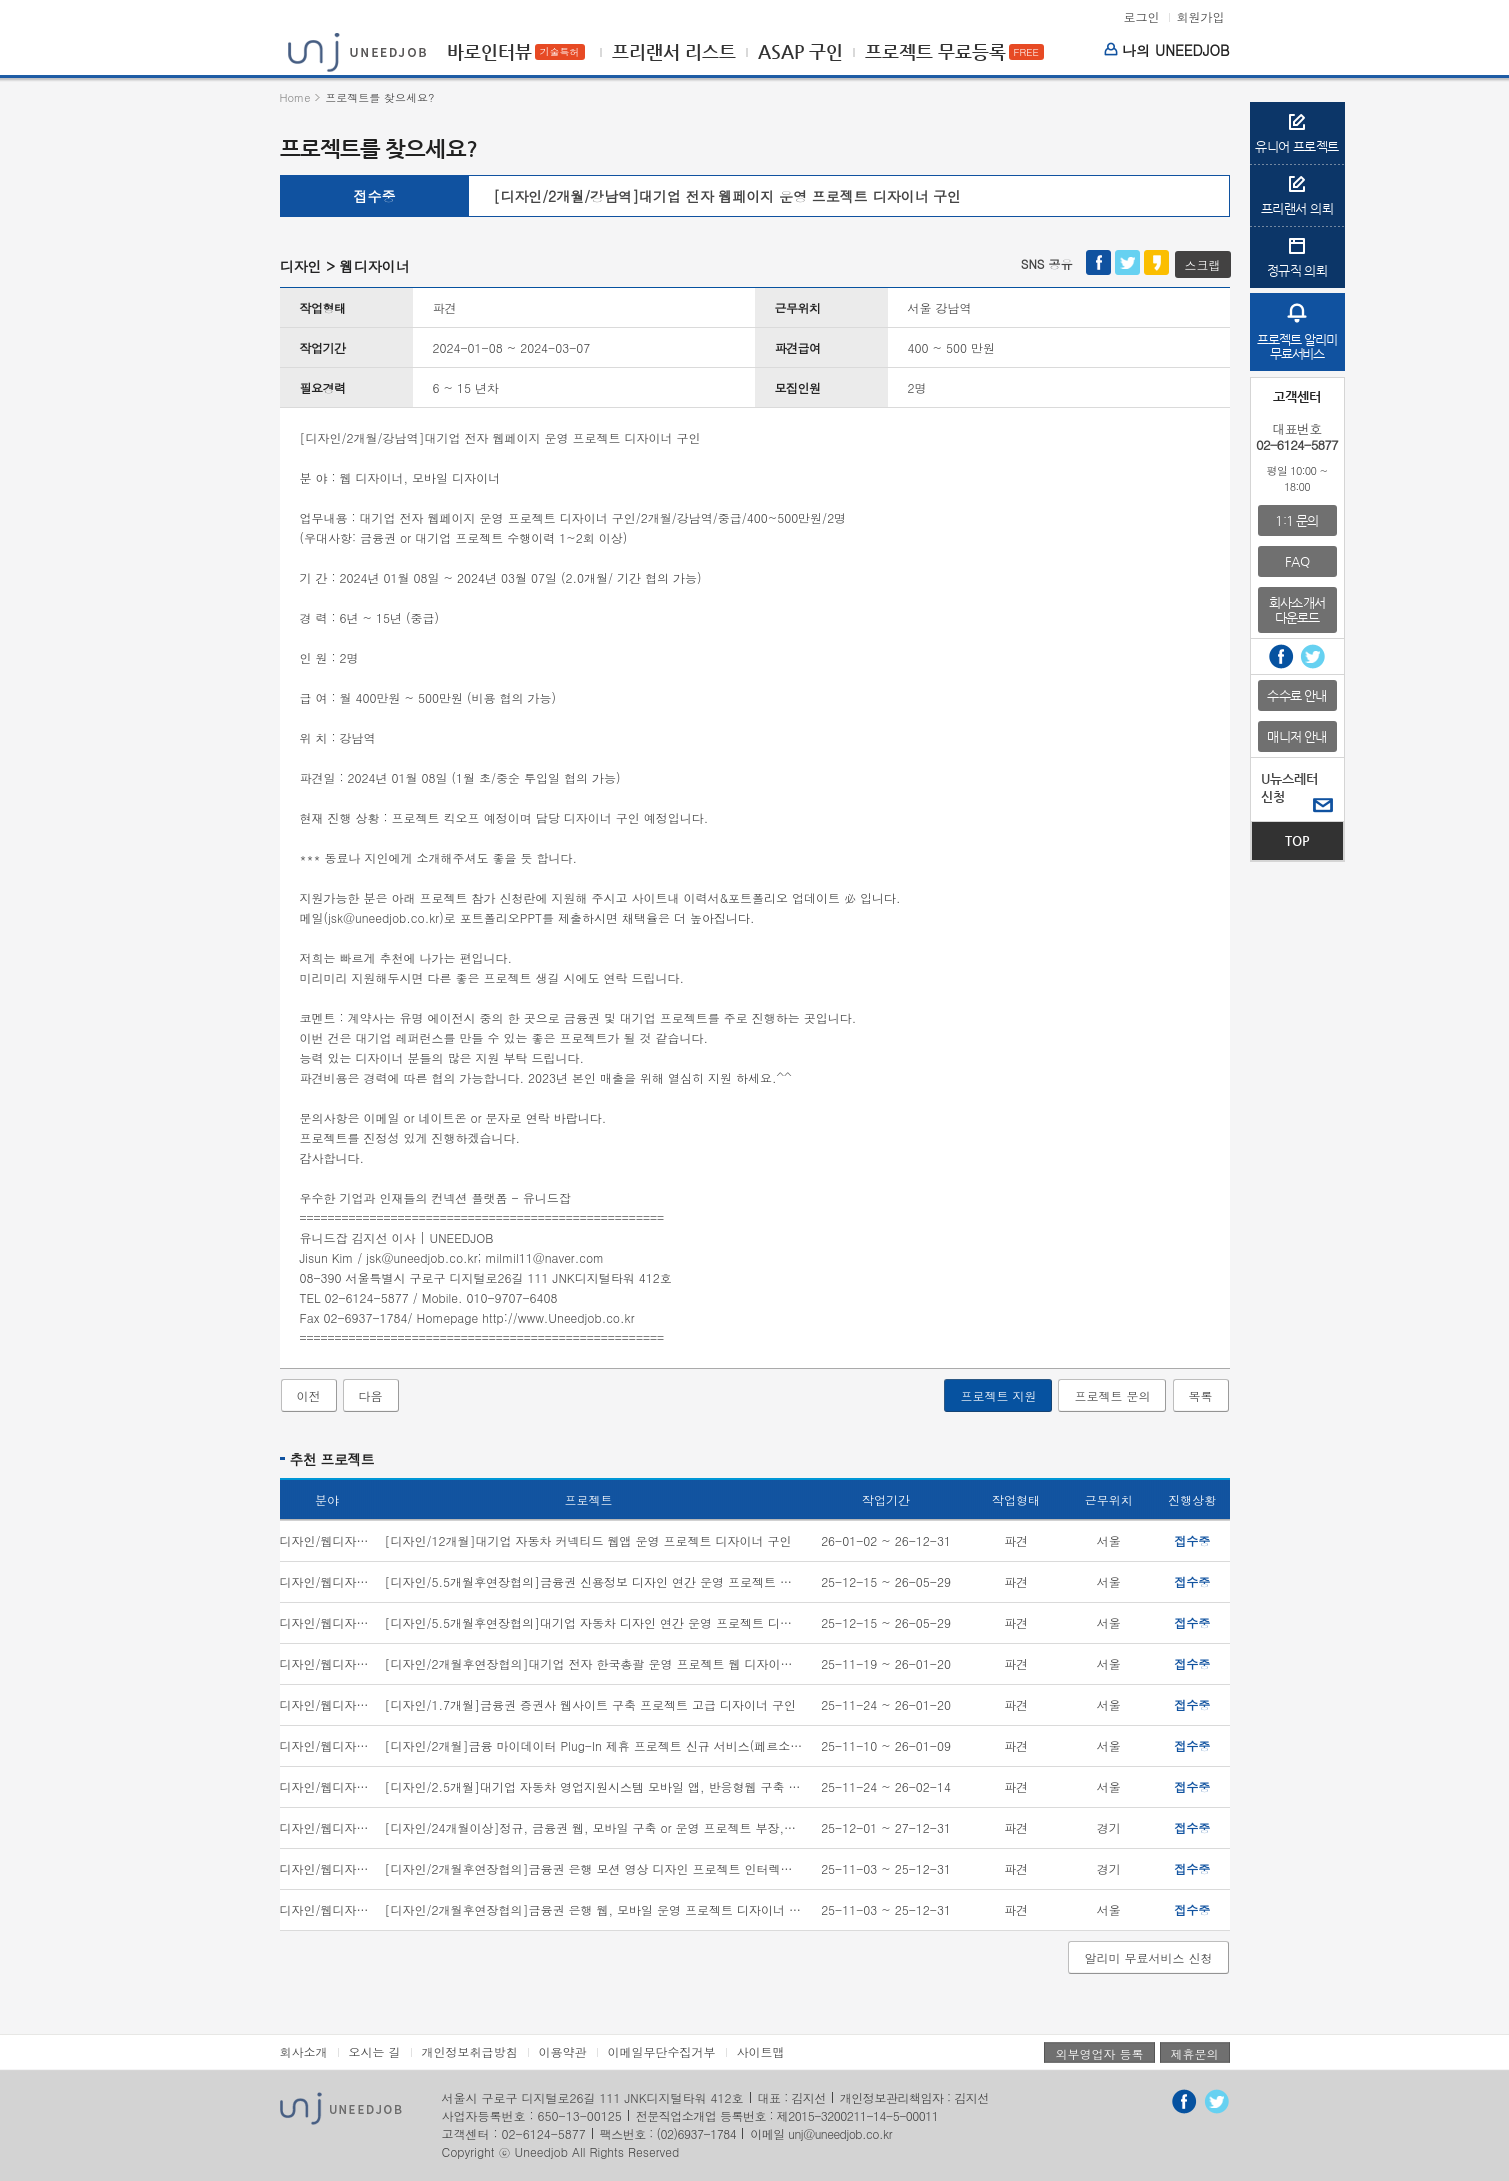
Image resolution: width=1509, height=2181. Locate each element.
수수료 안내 (1296, 695)
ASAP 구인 (800, 52)
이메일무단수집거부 (662, 2051)
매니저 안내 (1296, 736)
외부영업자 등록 (1099, 2053)
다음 (371, 1395)
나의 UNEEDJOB (1167, 50)
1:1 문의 (1296, 520)
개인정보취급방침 (470, 2051)
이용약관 (563, 2051)
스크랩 (1203, 264)
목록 (1201, 1395)
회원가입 (1201, 17)
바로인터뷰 (489, 52)
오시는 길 (375, 2051)
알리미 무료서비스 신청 (1148, 1957)
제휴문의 (1195, 2053)
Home (295, 97)
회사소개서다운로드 (1297, 610)
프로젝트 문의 (1112, 1395)
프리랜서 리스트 (674, 52)
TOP (1297, 840)
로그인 (1141, 17)
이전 (309, 1395)
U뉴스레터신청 (1289, 787)
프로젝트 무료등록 (935, 52)
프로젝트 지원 (998, 1395)
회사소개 (304, 2051)
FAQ (1297, 561)
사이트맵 (761, 2051)
